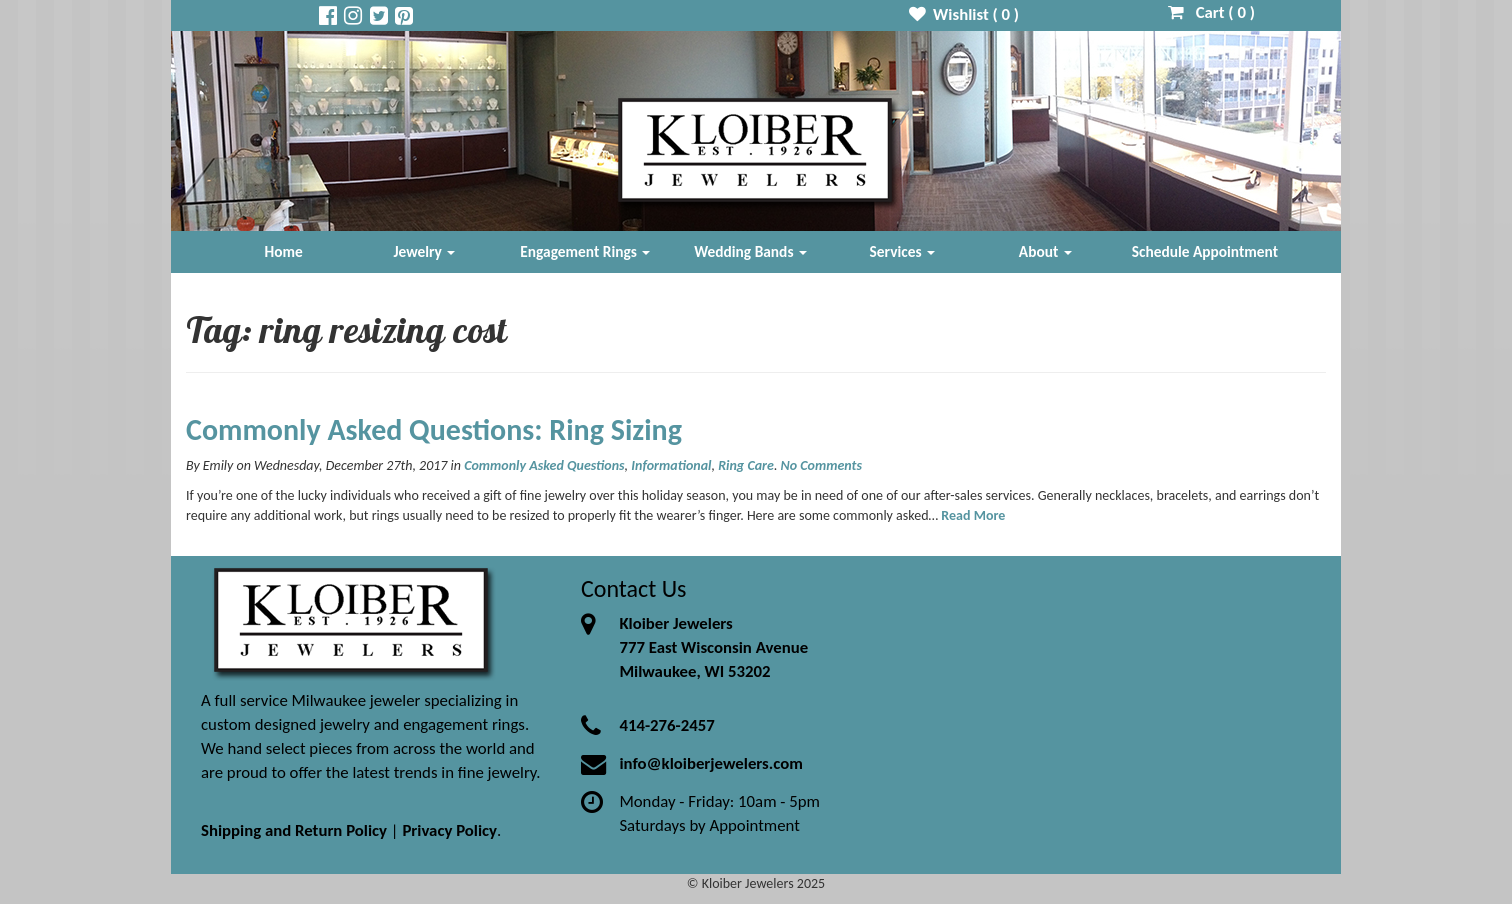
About (1045, 251)
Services (903, 251)
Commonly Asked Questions (544, 465)
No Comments (821, 465)
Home (284, 251)
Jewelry (424, 251)
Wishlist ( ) (964, 14)
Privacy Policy (449, 830)
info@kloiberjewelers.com (711, 763)
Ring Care (746, 465)
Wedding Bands (750, 251)
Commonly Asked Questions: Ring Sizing (434, 429)
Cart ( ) (1211, 12)
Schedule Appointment (1205, 251)
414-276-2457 (666, 725)
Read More (973, 515)
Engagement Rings (585, 251)
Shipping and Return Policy (294, 830)
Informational (671, 465)
